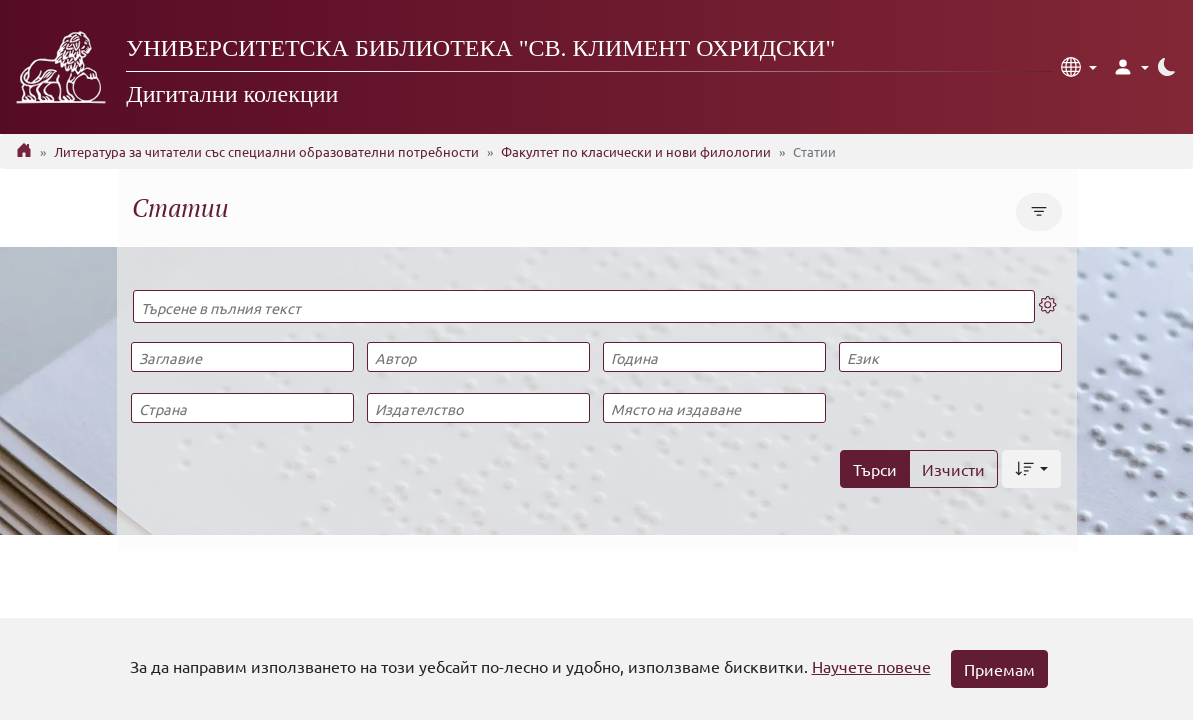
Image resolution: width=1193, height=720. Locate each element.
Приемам (999, 669)
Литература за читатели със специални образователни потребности (266, 151)
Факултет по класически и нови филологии (636, 151)
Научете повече (871, 666)
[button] (1079, 67)
